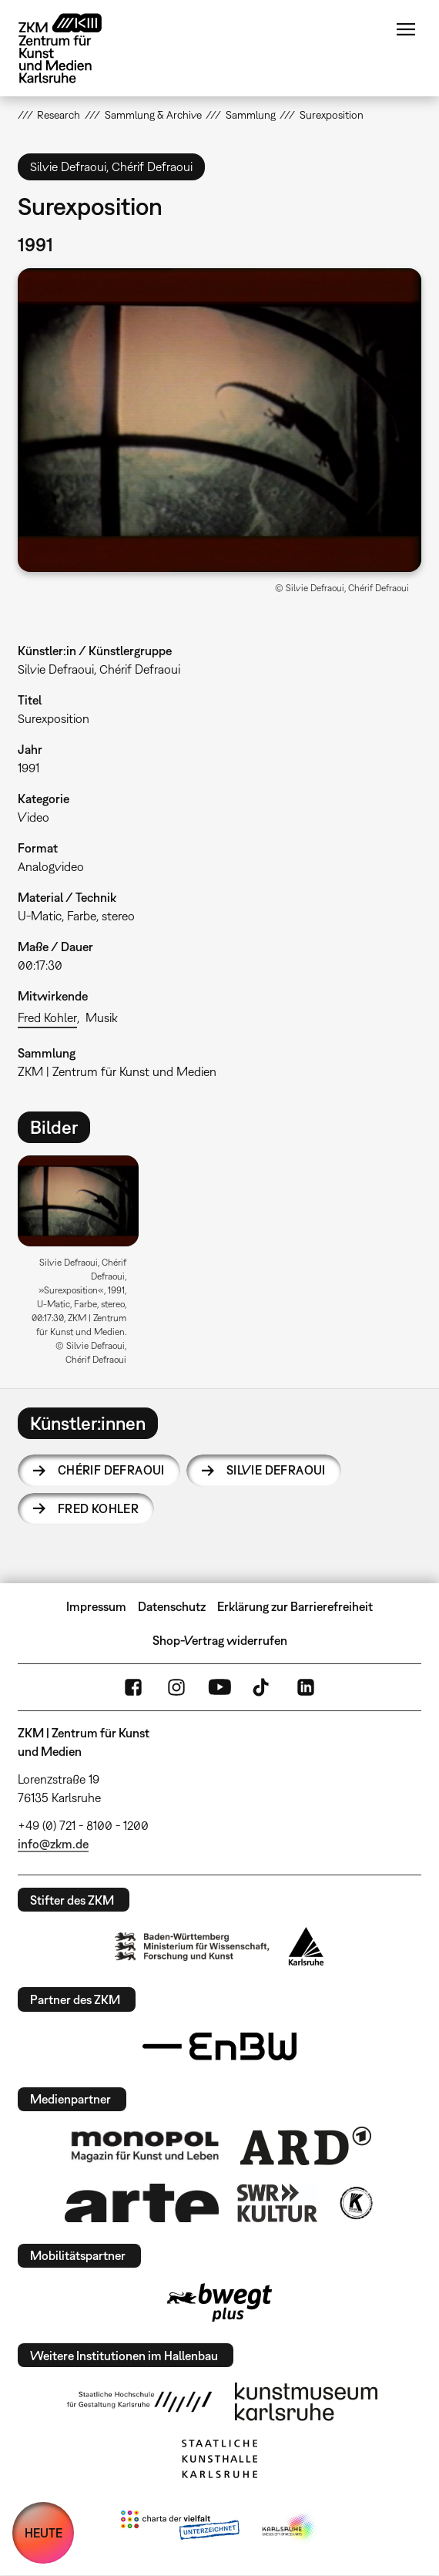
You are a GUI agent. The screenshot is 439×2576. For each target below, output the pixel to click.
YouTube (219, 1687)
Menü (405, 29)
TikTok (262, 1687)
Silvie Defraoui (276, 1470)
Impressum (96, 1606)
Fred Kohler (47, 1017)
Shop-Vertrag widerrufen (219, 1640)
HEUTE (43, 2533)
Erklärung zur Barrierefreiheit (295, 1606)
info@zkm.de (53, 1844)
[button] (219, 419)
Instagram (176, 1687)
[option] (84, 1265)
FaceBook (133, 1687)
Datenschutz (172, 1606)
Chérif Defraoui (111, 1470)
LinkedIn (305, 1687)
